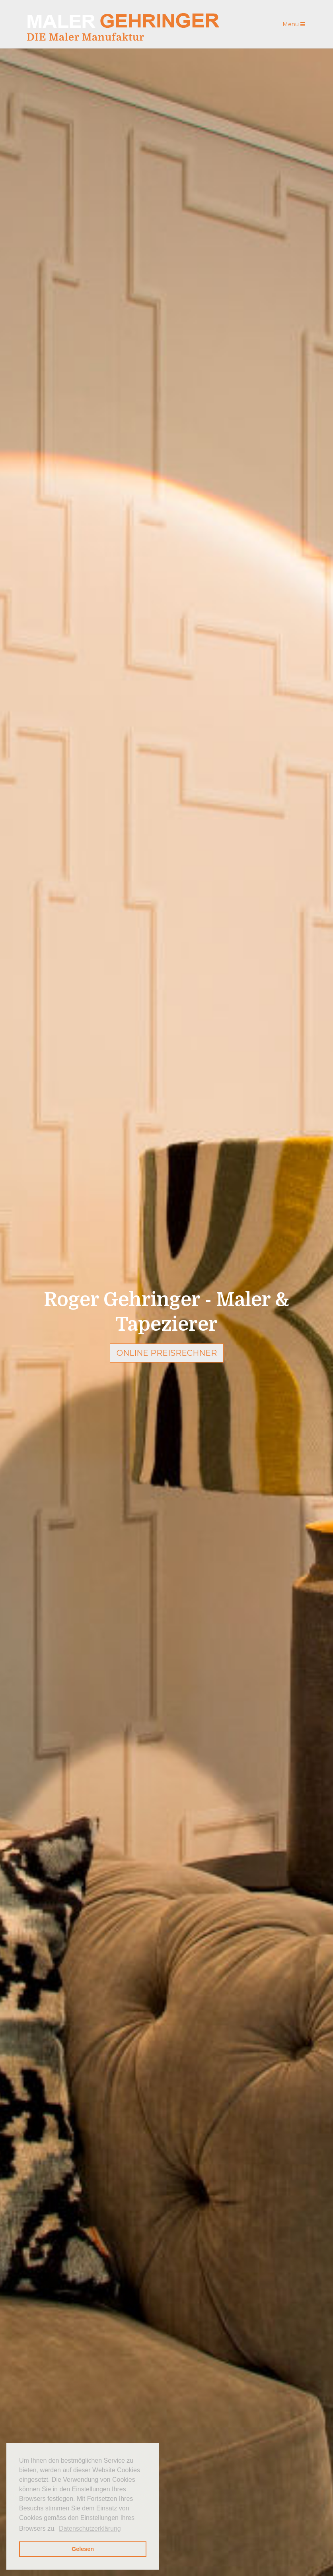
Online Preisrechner (167, 1353)
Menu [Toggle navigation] (293, 24)
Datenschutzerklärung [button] (90, 2528)
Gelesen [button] (83, 2549)
